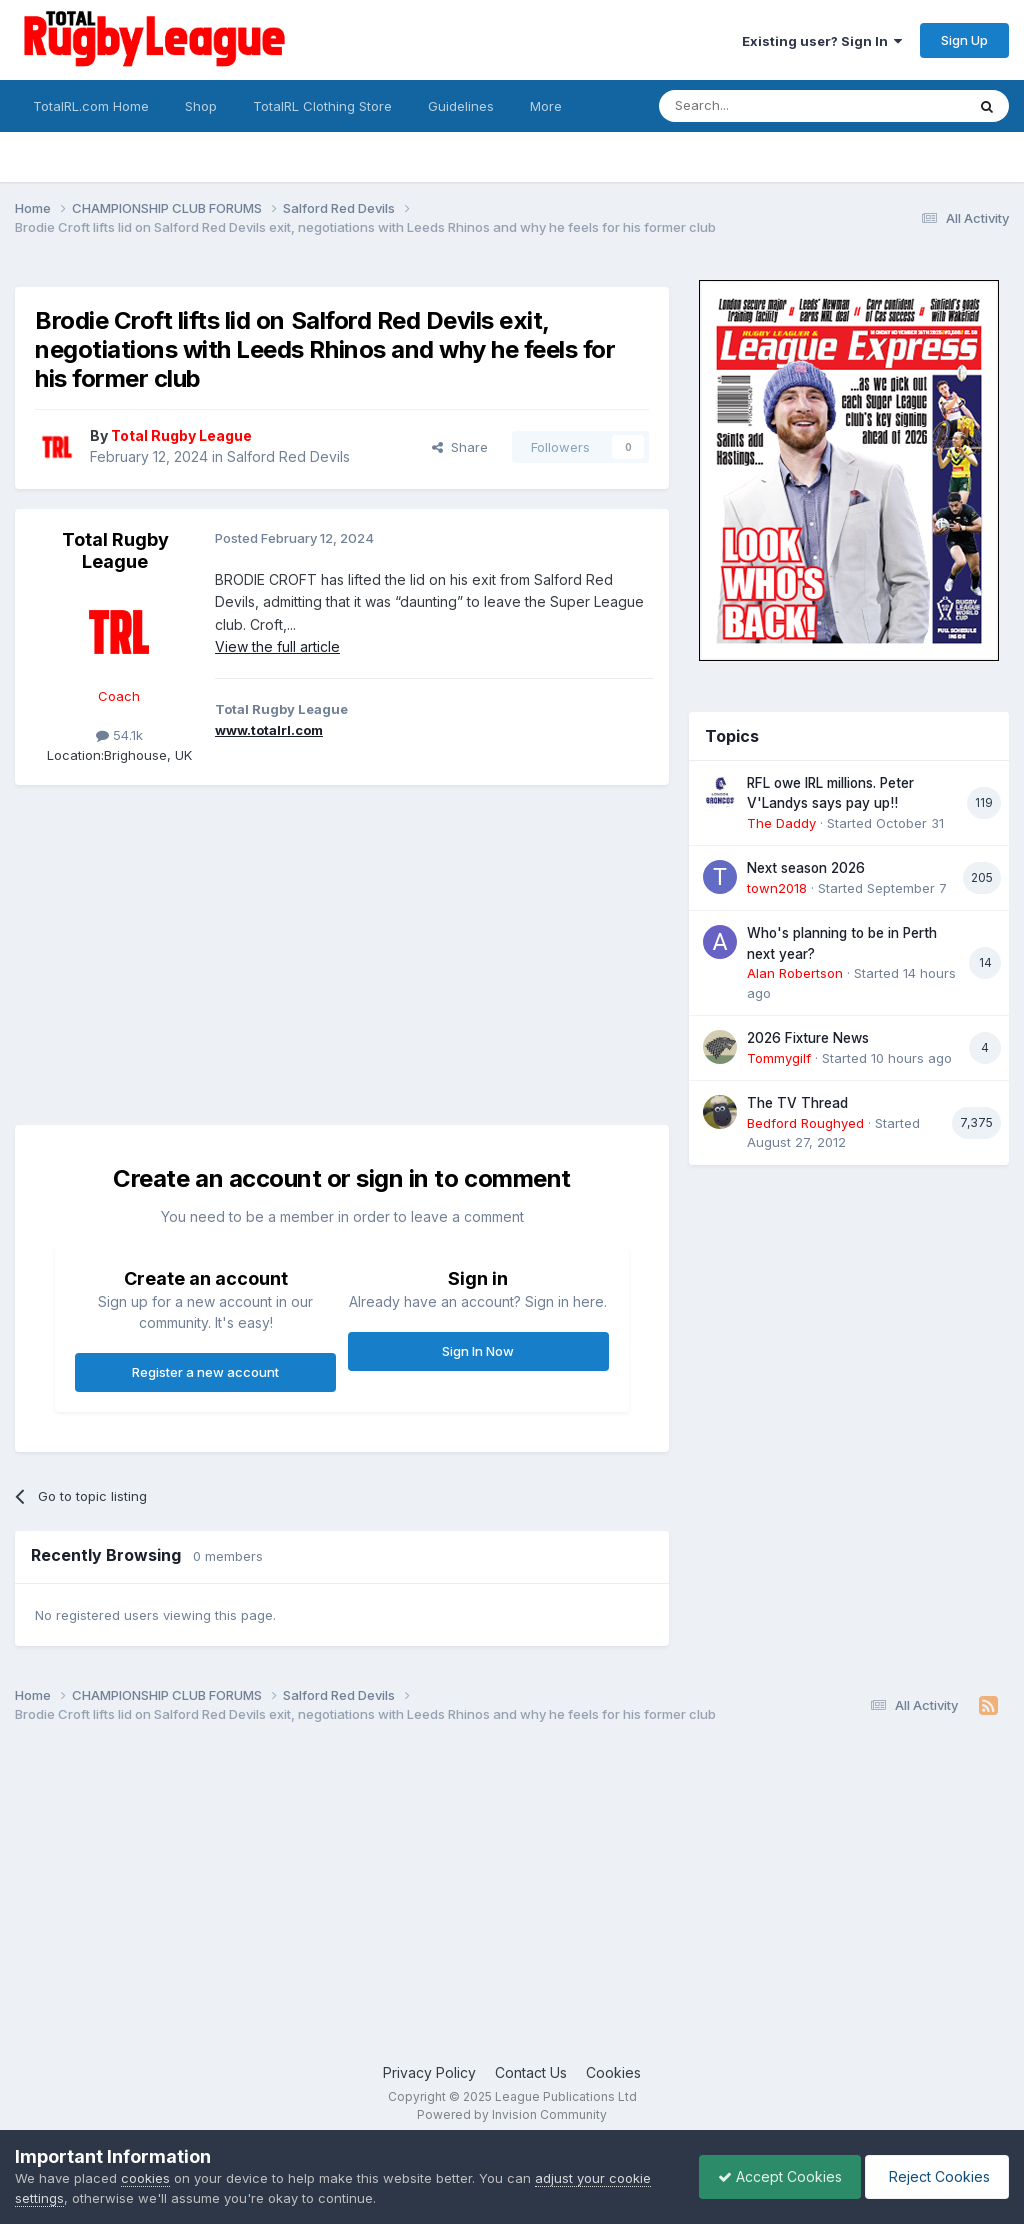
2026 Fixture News (808, 1038)
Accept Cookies (775, 2176)
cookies (145, 2178)
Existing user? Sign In (822, 41)
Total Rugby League (115, 550)
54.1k (119, 735)
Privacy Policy (429, 2072)
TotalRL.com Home (91, 106)
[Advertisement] (249, 945)
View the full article (277, 646)
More (546, 106)
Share (460, 447)
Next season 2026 (806, 868)
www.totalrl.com (269, 730)
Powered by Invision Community (512, 2114)
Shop (201, 106)
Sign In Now (478, 1351)
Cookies (613, 2072)
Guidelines (461, 106)
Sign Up (964, 40)
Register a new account (205, 1372)
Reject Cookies (935, 2176)
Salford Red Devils (288, 456)
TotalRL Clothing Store (322, 106)
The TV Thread (797, 1103)
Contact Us (531, 2072)
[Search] (761, 106)
